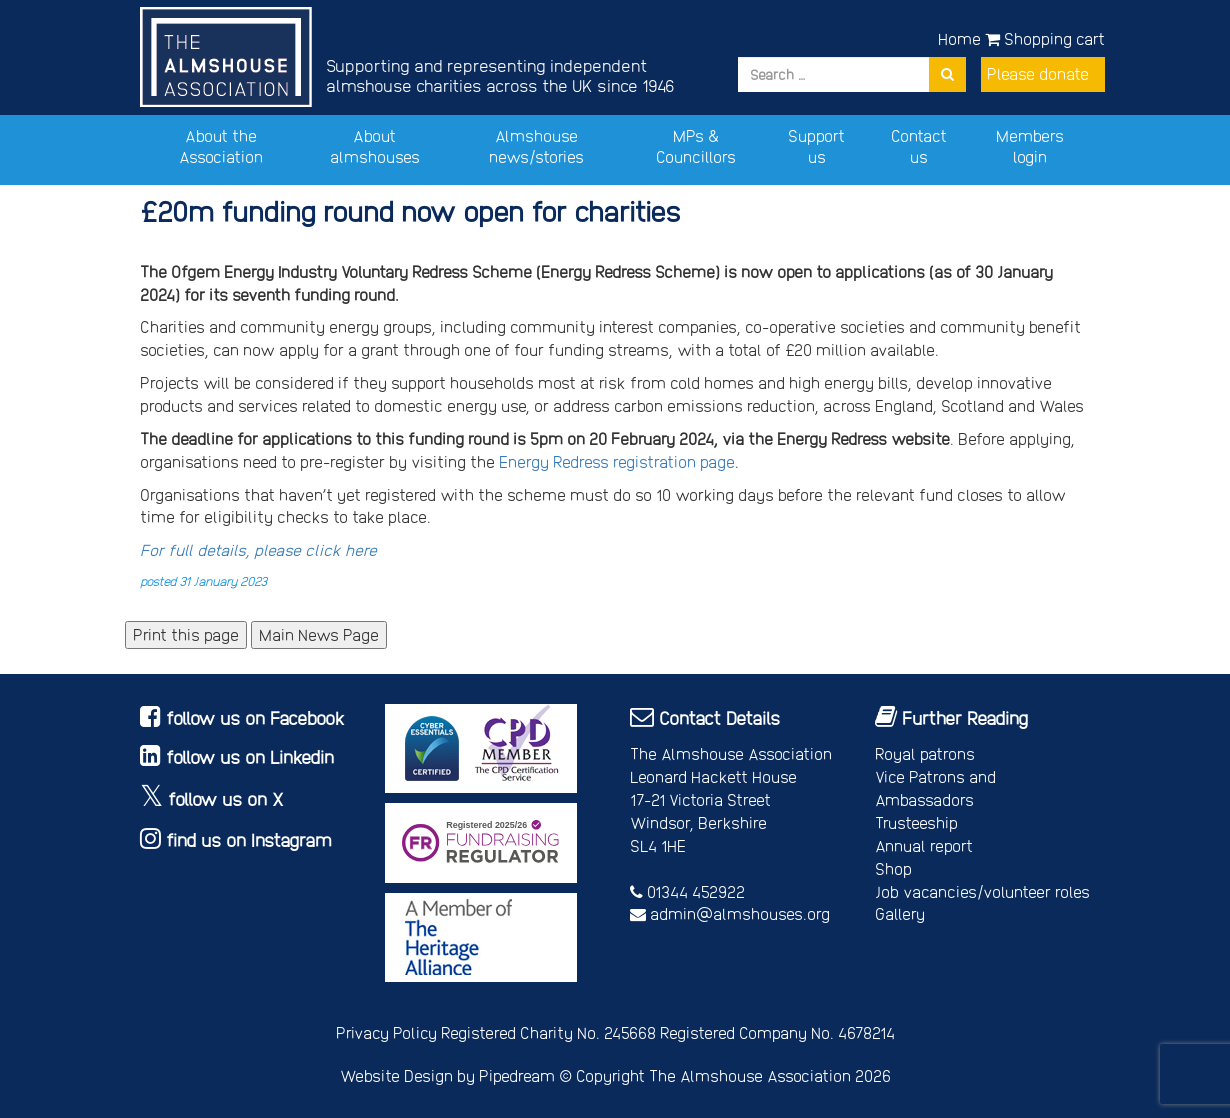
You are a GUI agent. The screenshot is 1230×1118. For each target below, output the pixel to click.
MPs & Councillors (696, 146)
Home (959, 38)
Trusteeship (916, 822)
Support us (816, 146)
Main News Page (319, 634)
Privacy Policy (386, 1032)
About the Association (221, 146)
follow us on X (226, 798)
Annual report (924, 845)
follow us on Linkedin (250, 756)
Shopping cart (1045, 38)
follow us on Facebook (255, 717)
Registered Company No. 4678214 (777, 1032)
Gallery (900, 913)
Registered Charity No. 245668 (548, 1032)
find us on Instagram (249, 839)
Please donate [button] (1038, 73)
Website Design (396, 1075)
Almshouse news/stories (536, 146)
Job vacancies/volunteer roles (982, 891)
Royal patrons (925, 753)
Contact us (919, 146)
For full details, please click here (258, 549)
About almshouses (375, 146)
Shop (893, 868)
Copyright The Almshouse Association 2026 (733, 1075)
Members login (1030, 146)
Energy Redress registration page (617, 461)
